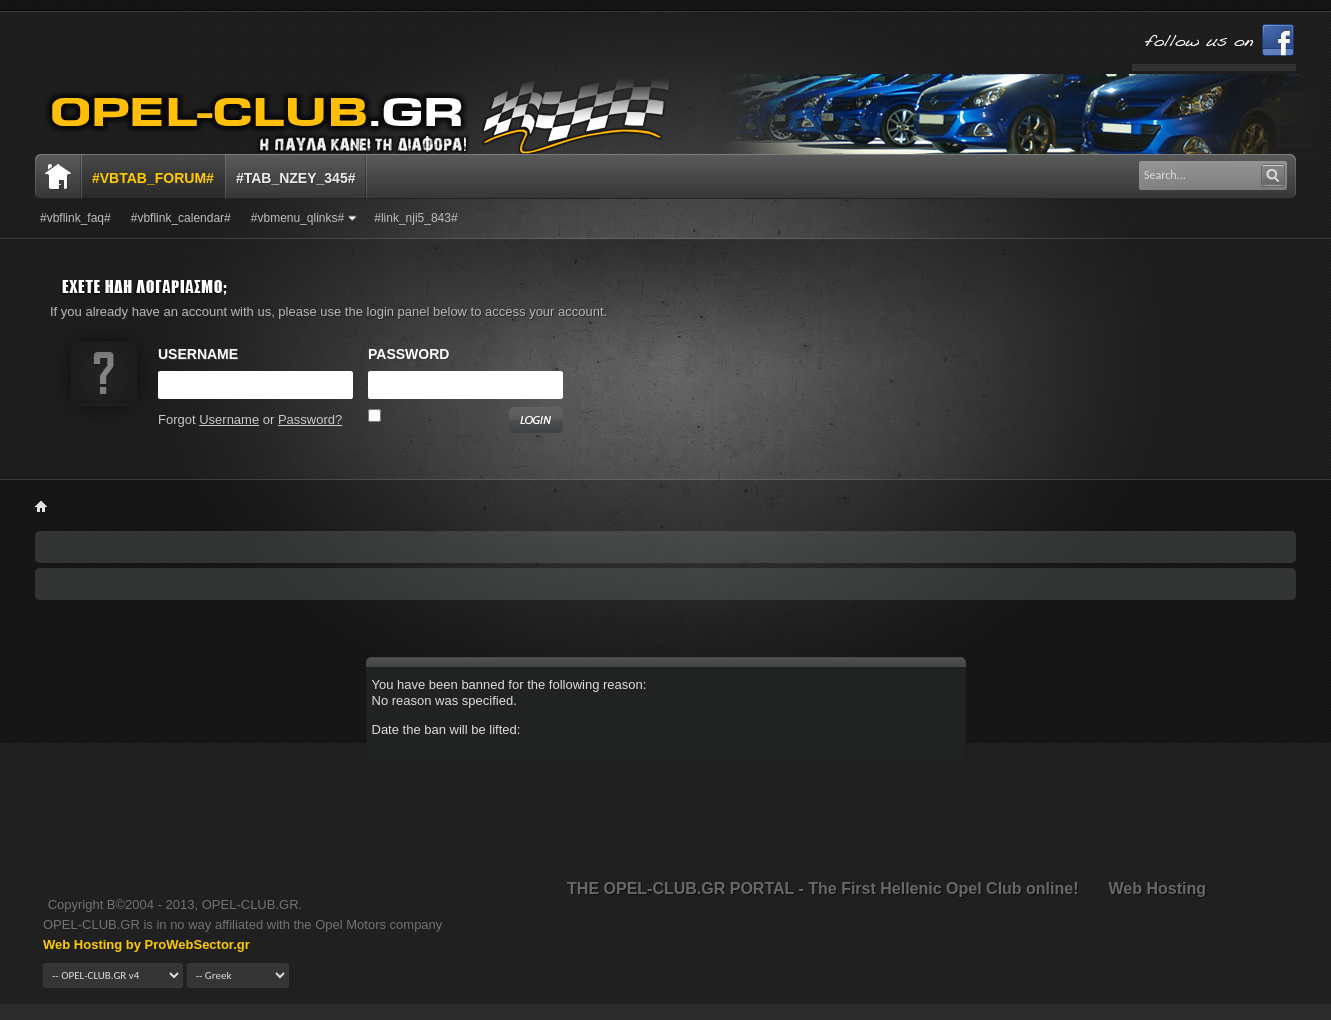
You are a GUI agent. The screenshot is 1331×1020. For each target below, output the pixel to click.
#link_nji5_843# (415, 218)
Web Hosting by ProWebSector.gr (146, 944)
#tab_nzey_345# (296, 178)
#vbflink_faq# (75, 218)
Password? (310, 419)
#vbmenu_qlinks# (297, 218)
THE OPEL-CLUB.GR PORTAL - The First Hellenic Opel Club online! (822, 888)
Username (229, 419)
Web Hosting (1157, 888)
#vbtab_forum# (153, 178)
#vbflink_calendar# (181, 218)
